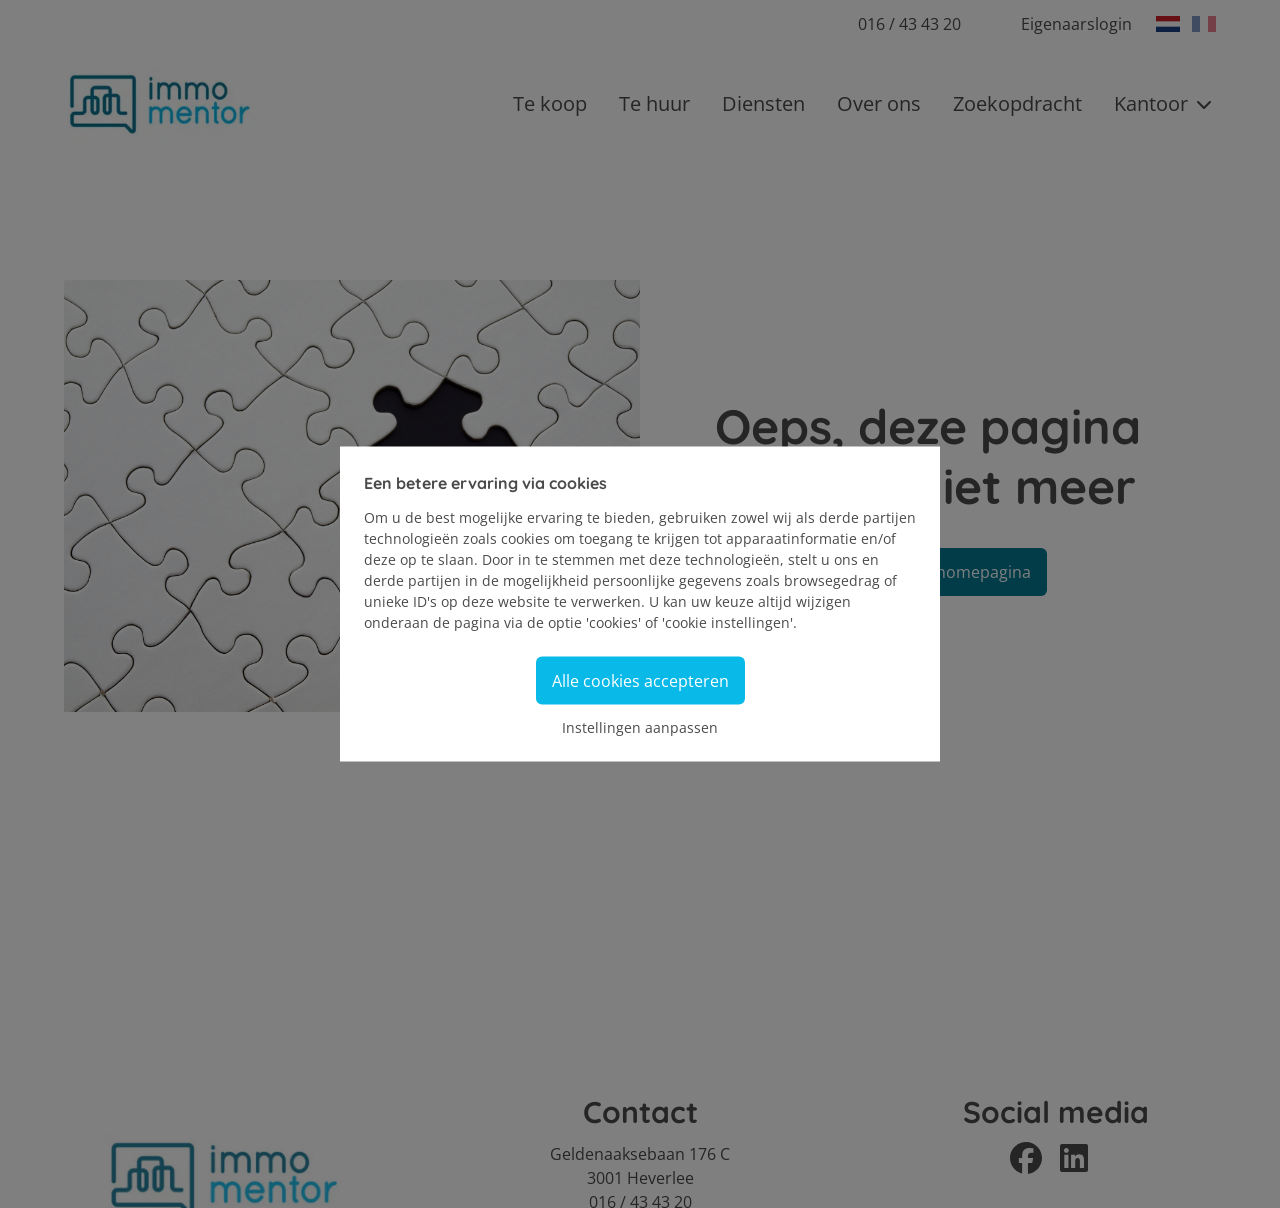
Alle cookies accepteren (640, 681)
